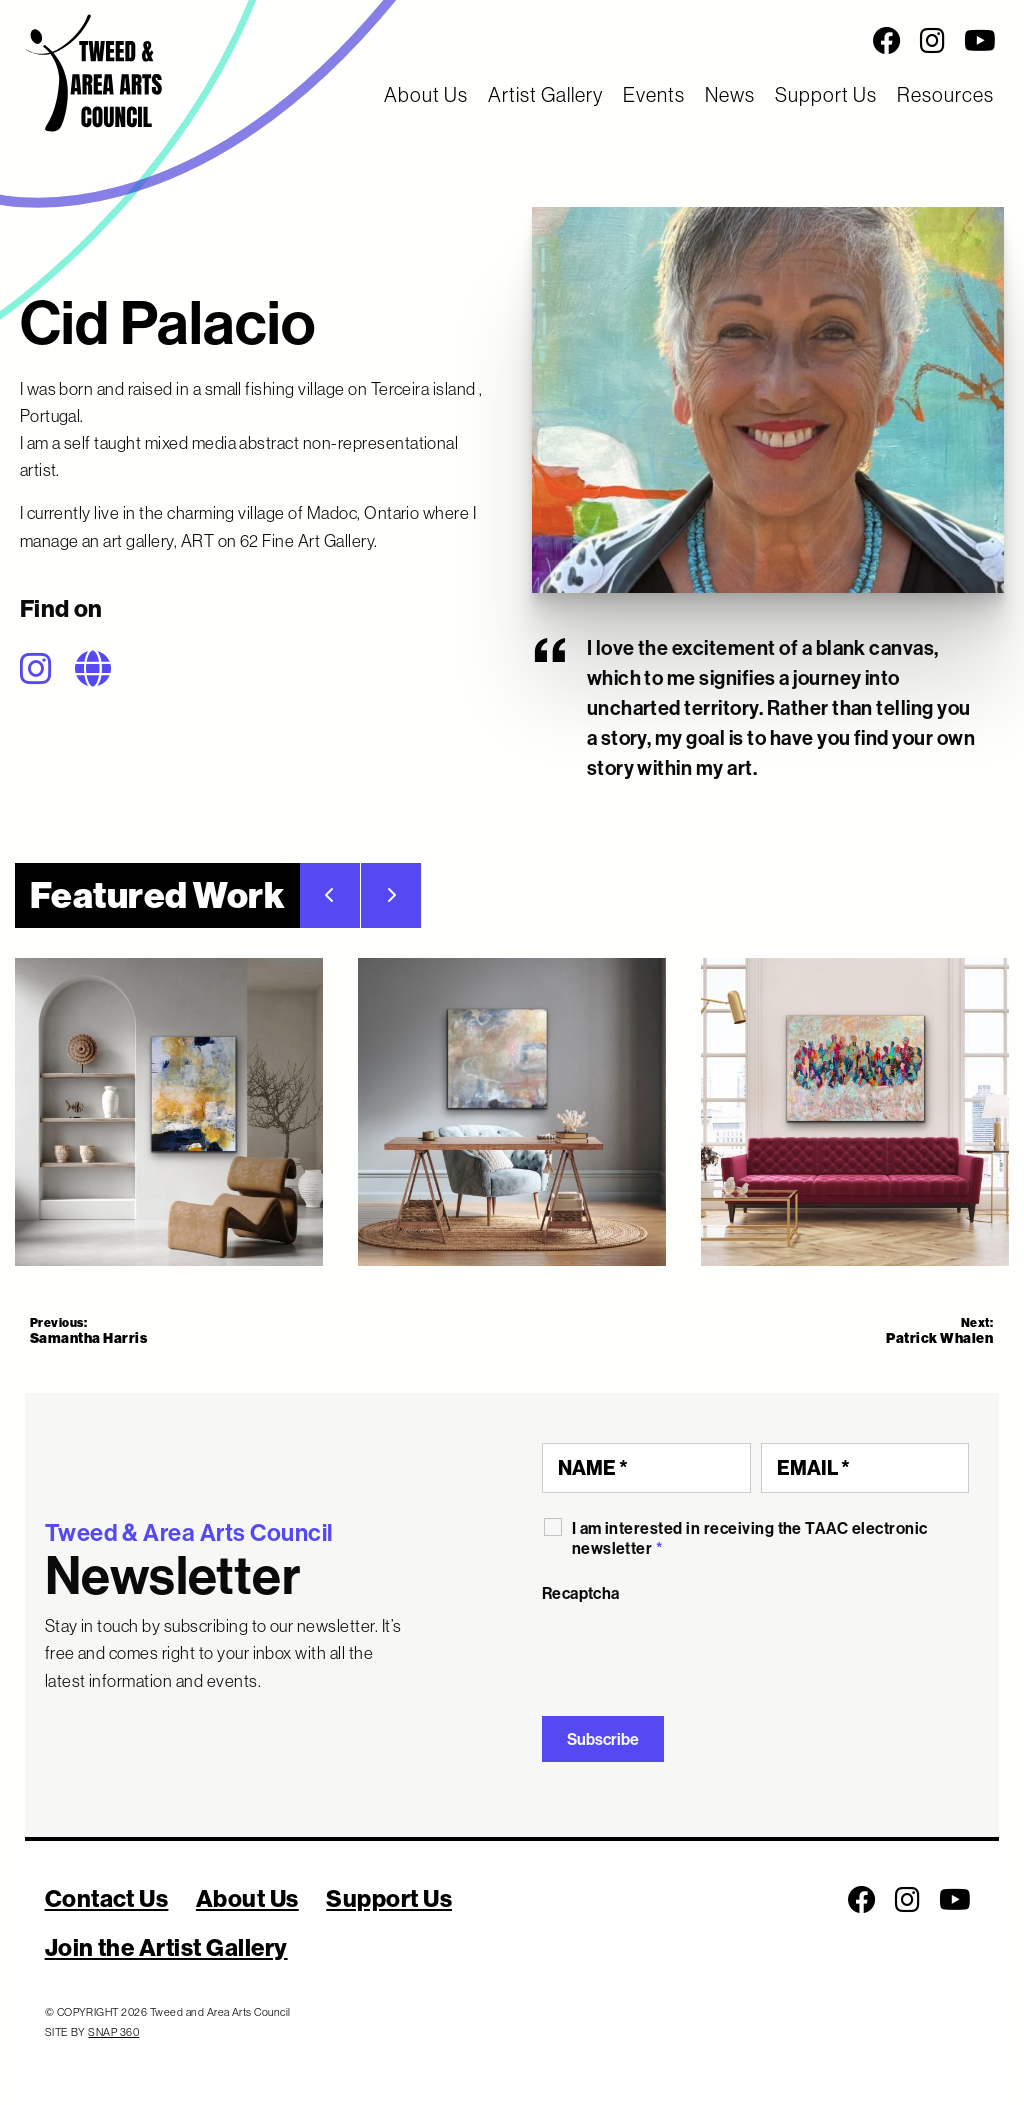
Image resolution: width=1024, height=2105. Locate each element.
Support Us (826, 94)
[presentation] (694, 1652)
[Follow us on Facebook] (887, 41)
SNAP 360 (113, 2032)
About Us (426, 94)
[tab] (169, 1112)
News (730, 94)
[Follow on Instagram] (46, 669)
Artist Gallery (545, 94)
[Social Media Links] (640, 41)
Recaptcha (581, 1593)
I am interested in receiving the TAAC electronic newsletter (750, 1538)
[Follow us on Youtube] (980, 41)
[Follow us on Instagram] (932, 41)
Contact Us (107, 1898)
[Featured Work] (512, 1112)
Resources (945, 94)
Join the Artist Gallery (166, 1947)
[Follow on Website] (103, 669)
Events (654, 94)
